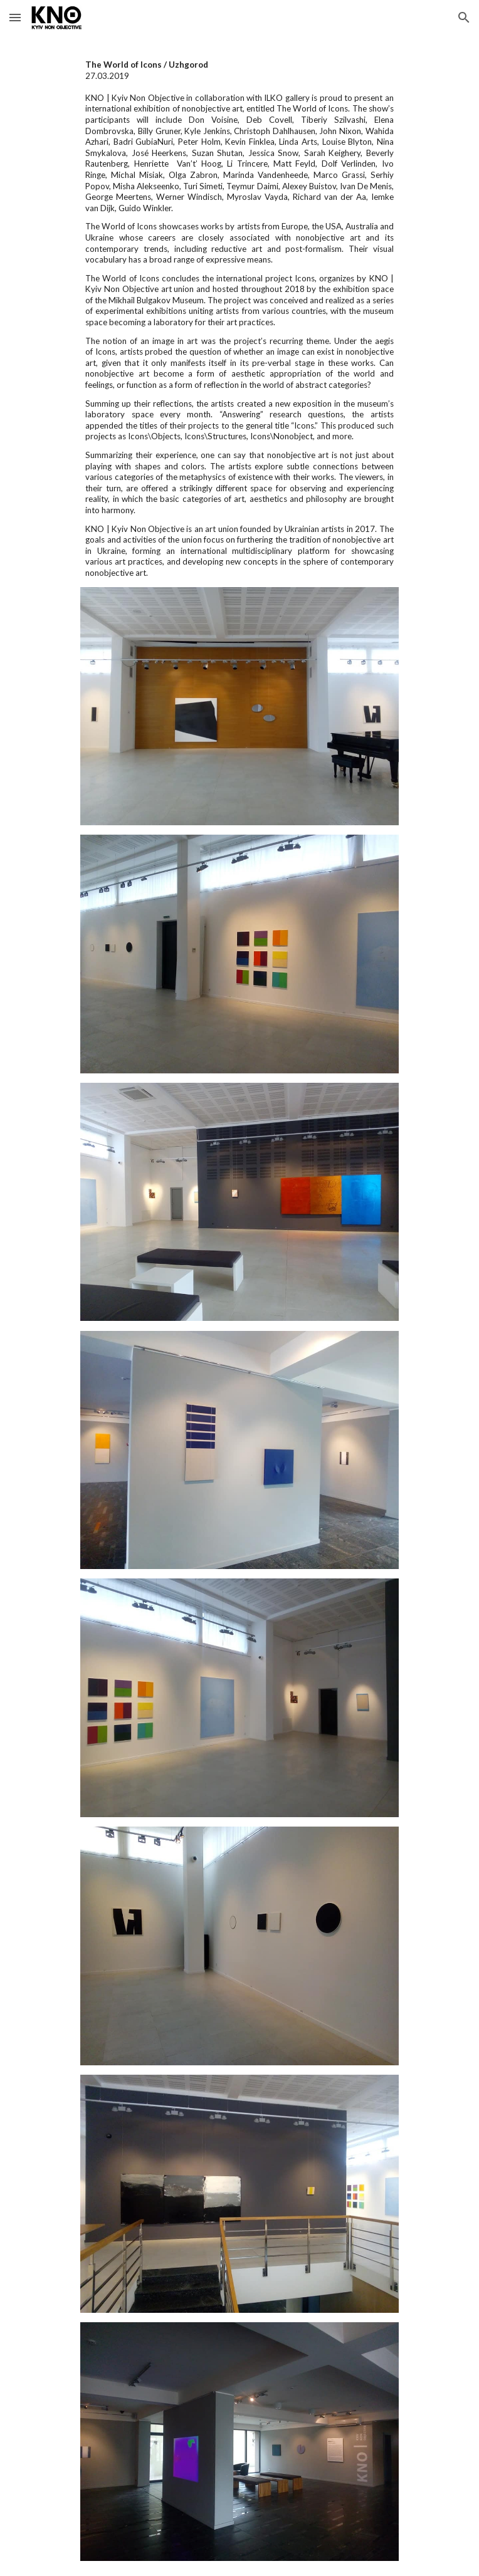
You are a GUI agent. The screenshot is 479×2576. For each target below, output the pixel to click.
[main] (239, 318)
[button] (15, 17)
